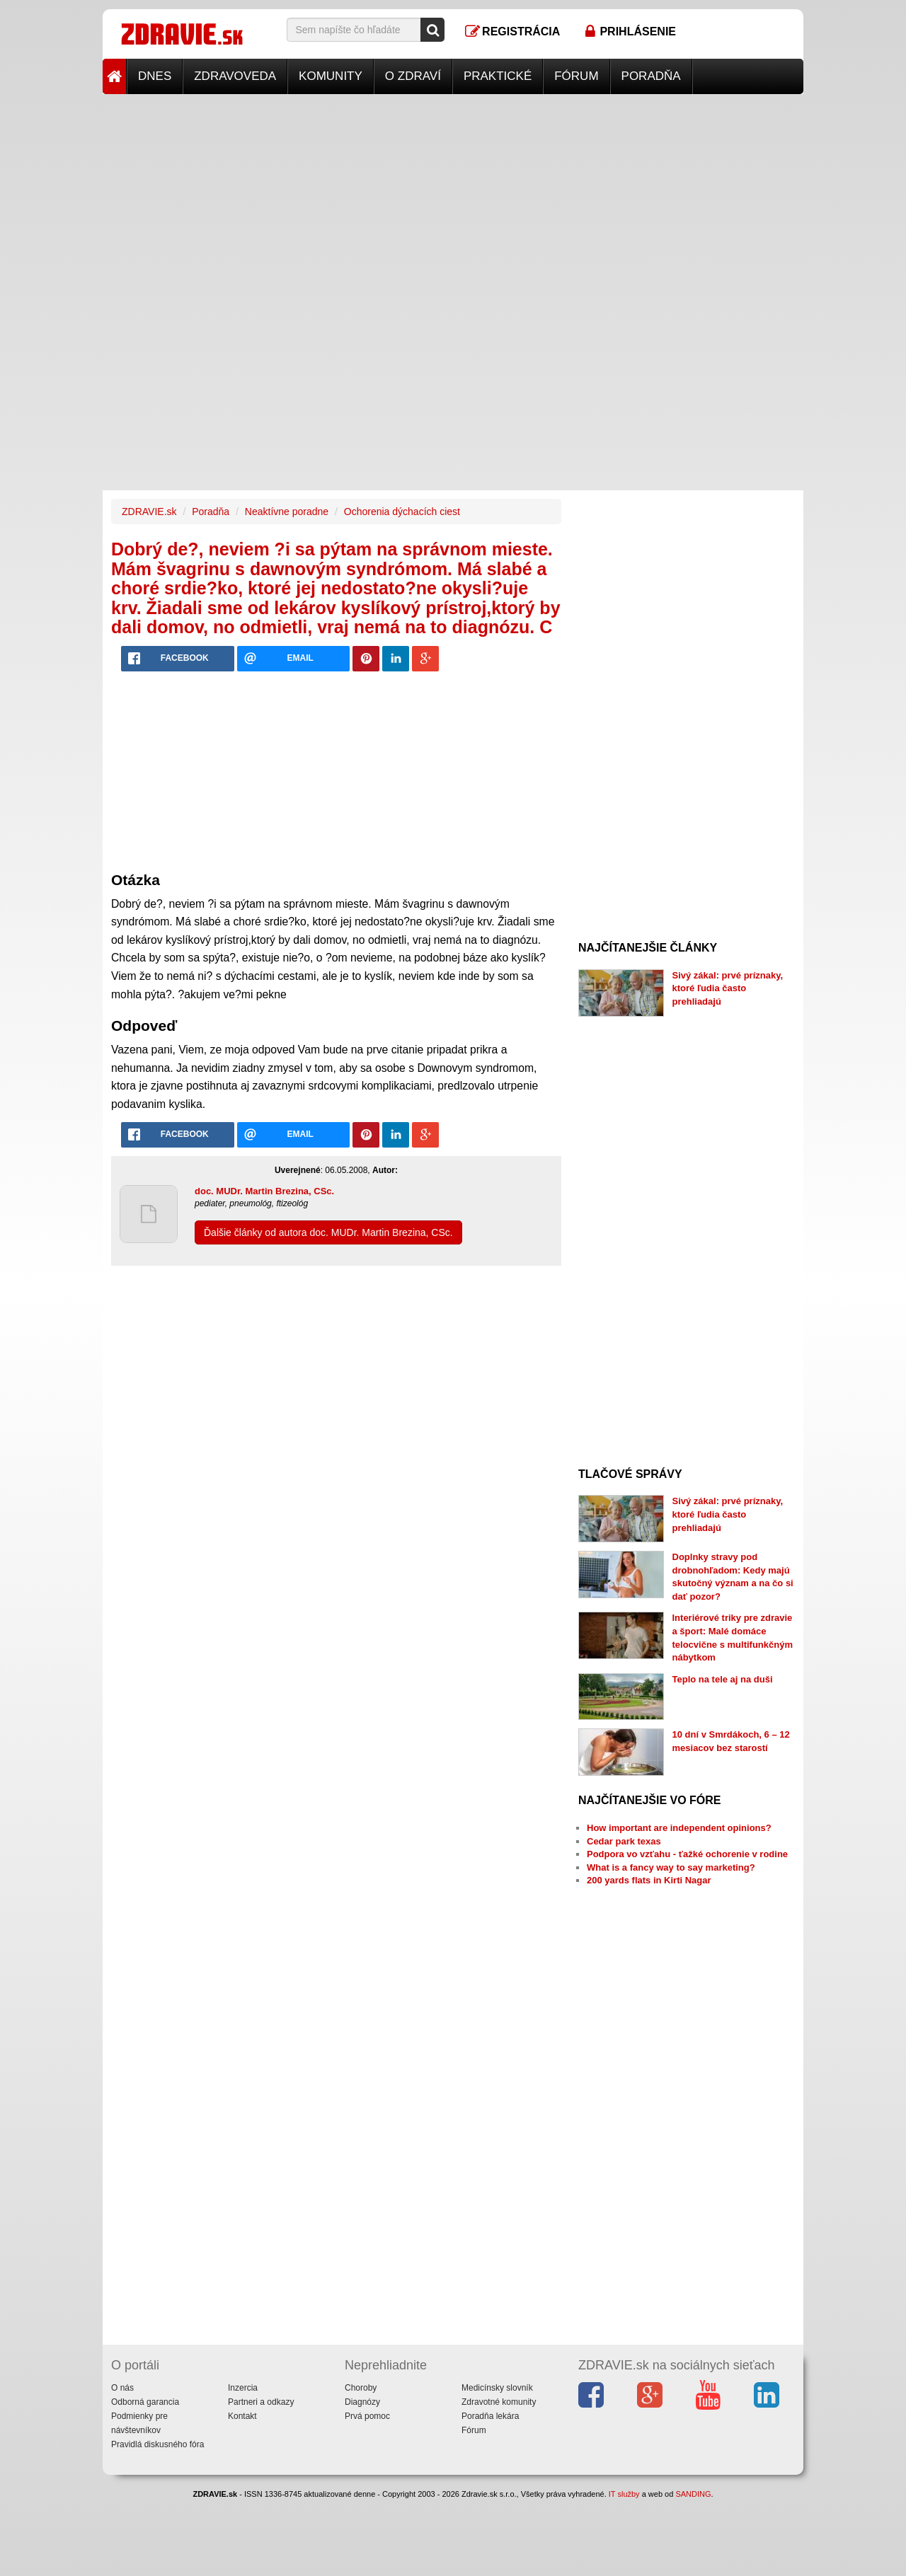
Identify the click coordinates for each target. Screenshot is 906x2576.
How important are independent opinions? (679, 1828)
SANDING (693, 2494)
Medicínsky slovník (497, 2388)
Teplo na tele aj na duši (722, 1679)
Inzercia (243, 2388)
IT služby (624, 2494)
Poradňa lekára (490, 2416)
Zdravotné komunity (498, 2402)
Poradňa (651, 76)
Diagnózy (362, 2402)
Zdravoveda (235, 76)
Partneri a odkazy (261, 2402)
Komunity (330, 76)
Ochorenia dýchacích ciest (402, 511)
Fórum (576, 76)
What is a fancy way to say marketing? (671, 1867)
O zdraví (413, 76)
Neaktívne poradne (286, 511)
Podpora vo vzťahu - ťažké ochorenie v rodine (687, 1854)
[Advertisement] (453, 193)
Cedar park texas (624, 1841)
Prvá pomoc (367, 2416)
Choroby (361, 2388)
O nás (122, 2388)
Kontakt (242, 2416)
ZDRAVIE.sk (149, 511)
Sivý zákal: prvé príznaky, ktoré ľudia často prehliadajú (728, 988)
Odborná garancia (145, 2402)
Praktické (498, 76)
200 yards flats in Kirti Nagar (649, 1880)
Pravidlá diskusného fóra (157, 2444)
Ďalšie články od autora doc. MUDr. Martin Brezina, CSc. (328, 1232)
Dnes (154, 76)
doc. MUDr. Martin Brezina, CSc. (264, 1191)
